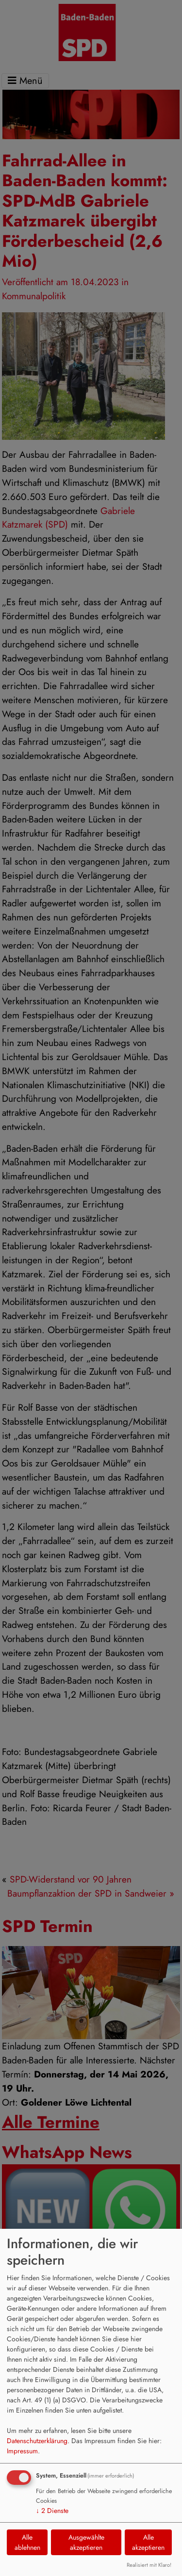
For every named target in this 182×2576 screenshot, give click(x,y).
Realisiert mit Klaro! (149, 2565)
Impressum (22, 2451)
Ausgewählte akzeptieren (86, 2542)
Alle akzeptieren (148, 2542)
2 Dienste (52, 2510)
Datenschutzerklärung (37, 2441)
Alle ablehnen (27, 2542)
